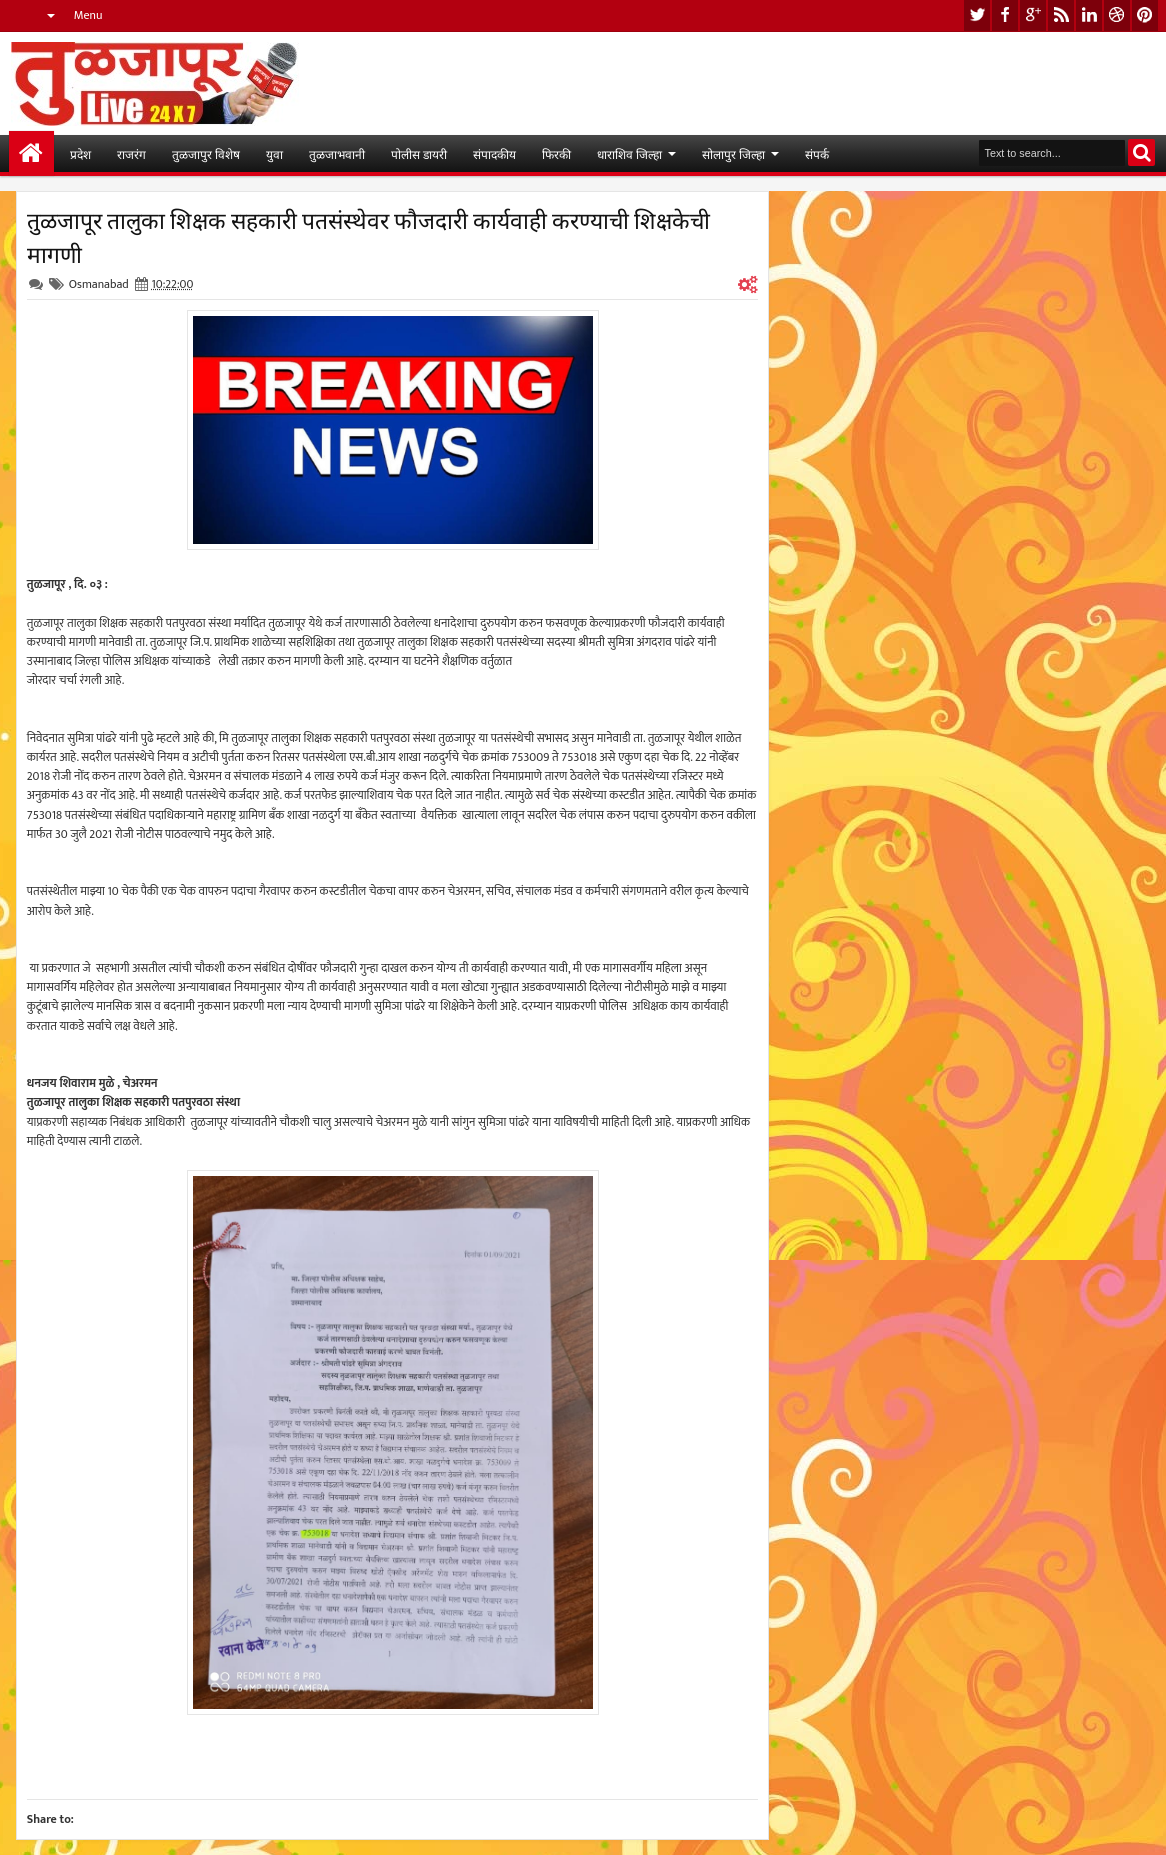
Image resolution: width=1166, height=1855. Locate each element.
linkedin (1089, 15)
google (1033, 15)
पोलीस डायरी (419, 153)
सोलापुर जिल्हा (733, 153)
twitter (977, 15)
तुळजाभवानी (337, 153)
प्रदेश (80, 153)
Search (1141, 152)
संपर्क (817, 153)
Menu (88, 15)
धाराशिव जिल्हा (629, 153)
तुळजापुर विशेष (206, 153)
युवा (274, 153)
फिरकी (556, 153)
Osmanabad (99, 284)
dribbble (1117, 15)
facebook (1005, 15)
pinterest (1145, 15)
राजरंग (131, 153)
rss (1061, 15)
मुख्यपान (31, 153)
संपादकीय (494, 153)
